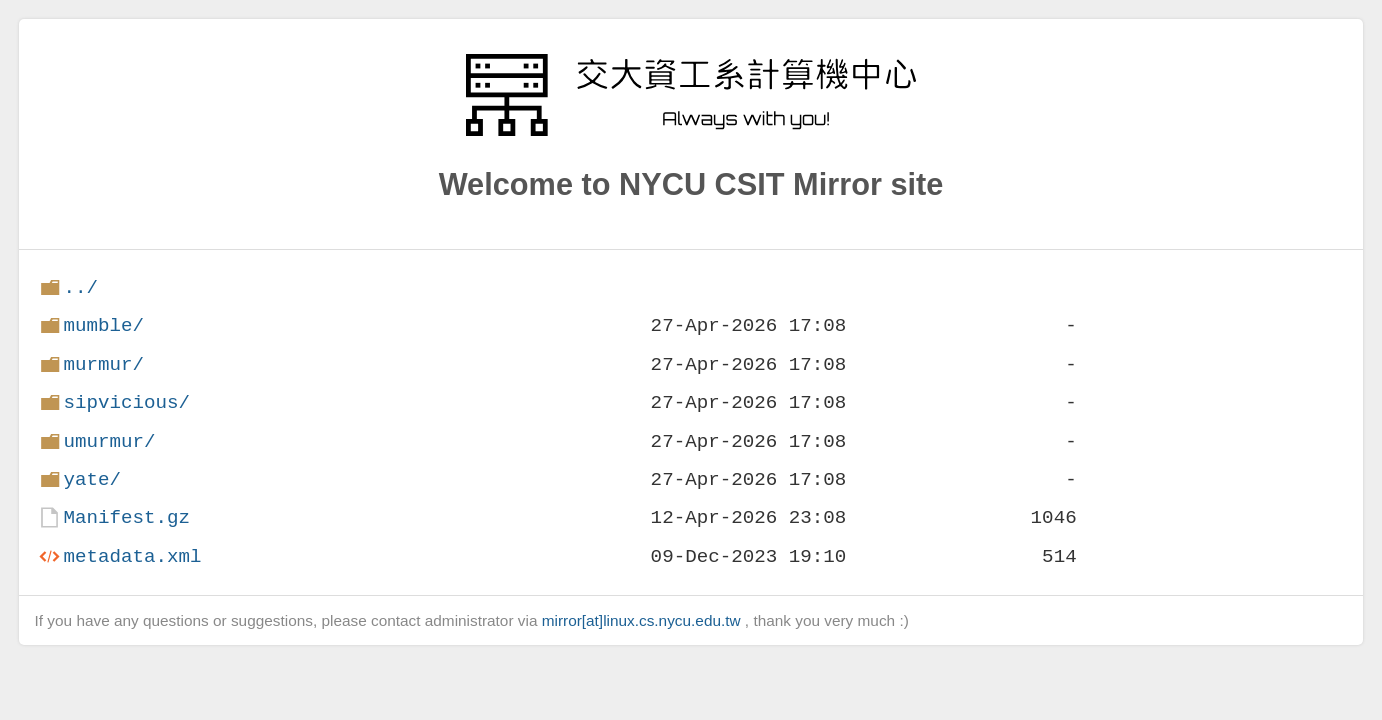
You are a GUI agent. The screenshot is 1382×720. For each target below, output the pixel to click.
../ (80, 287)
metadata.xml (132, 556)
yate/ (92, 479)
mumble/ (103, 325)
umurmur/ (109, 441)
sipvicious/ (126, 402)
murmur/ (103, 364)
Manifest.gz (126, 517)
